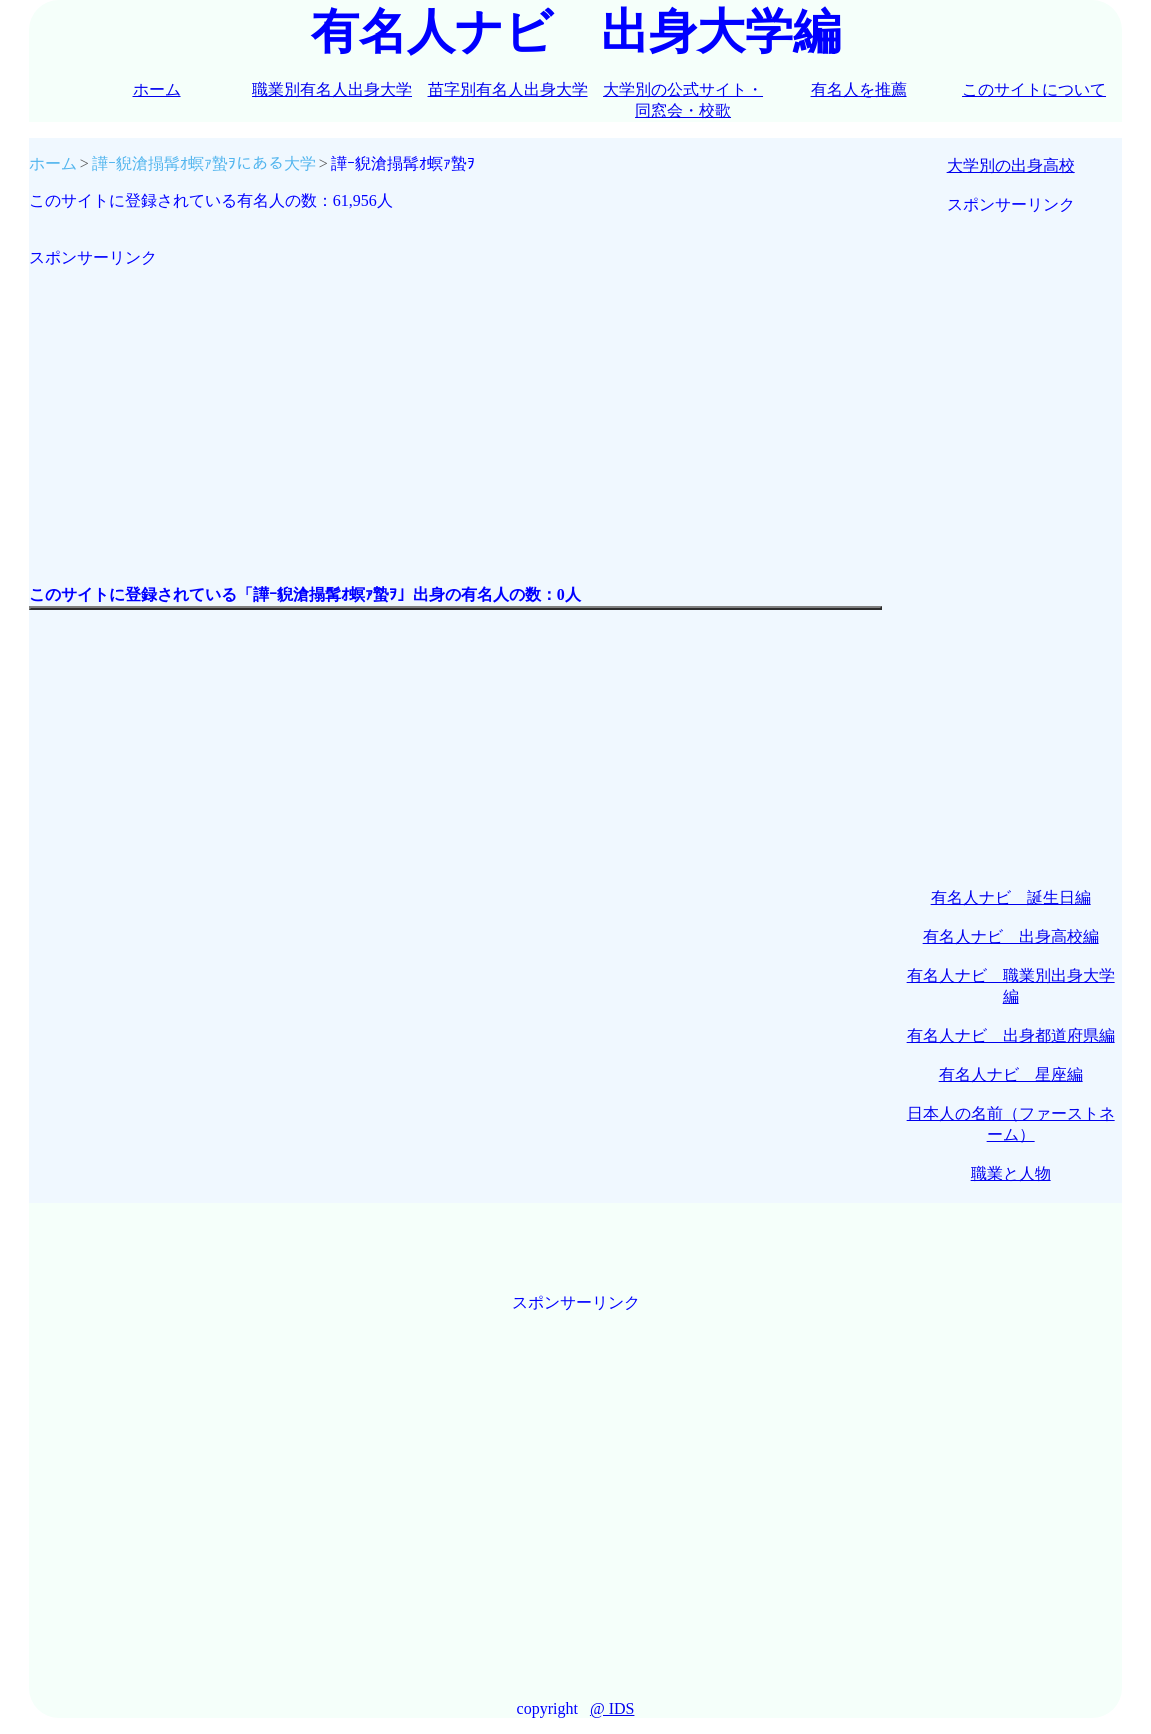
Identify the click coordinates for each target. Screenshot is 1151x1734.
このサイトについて (1034, 89)
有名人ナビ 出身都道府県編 (1011, 1035)
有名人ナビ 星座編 (1011, 1074)
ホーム (157, 89)
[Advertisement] (456, 409)
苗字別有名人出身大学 (508, 89)
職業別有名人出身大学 (332, 89)
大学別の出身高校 (1011, 165)
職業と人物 (1011, 1173)
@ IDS (612, 1708)
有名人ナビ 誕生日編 (1011, 897)
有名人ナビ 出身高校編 (1011, 936)
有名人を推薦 (859, 89)
